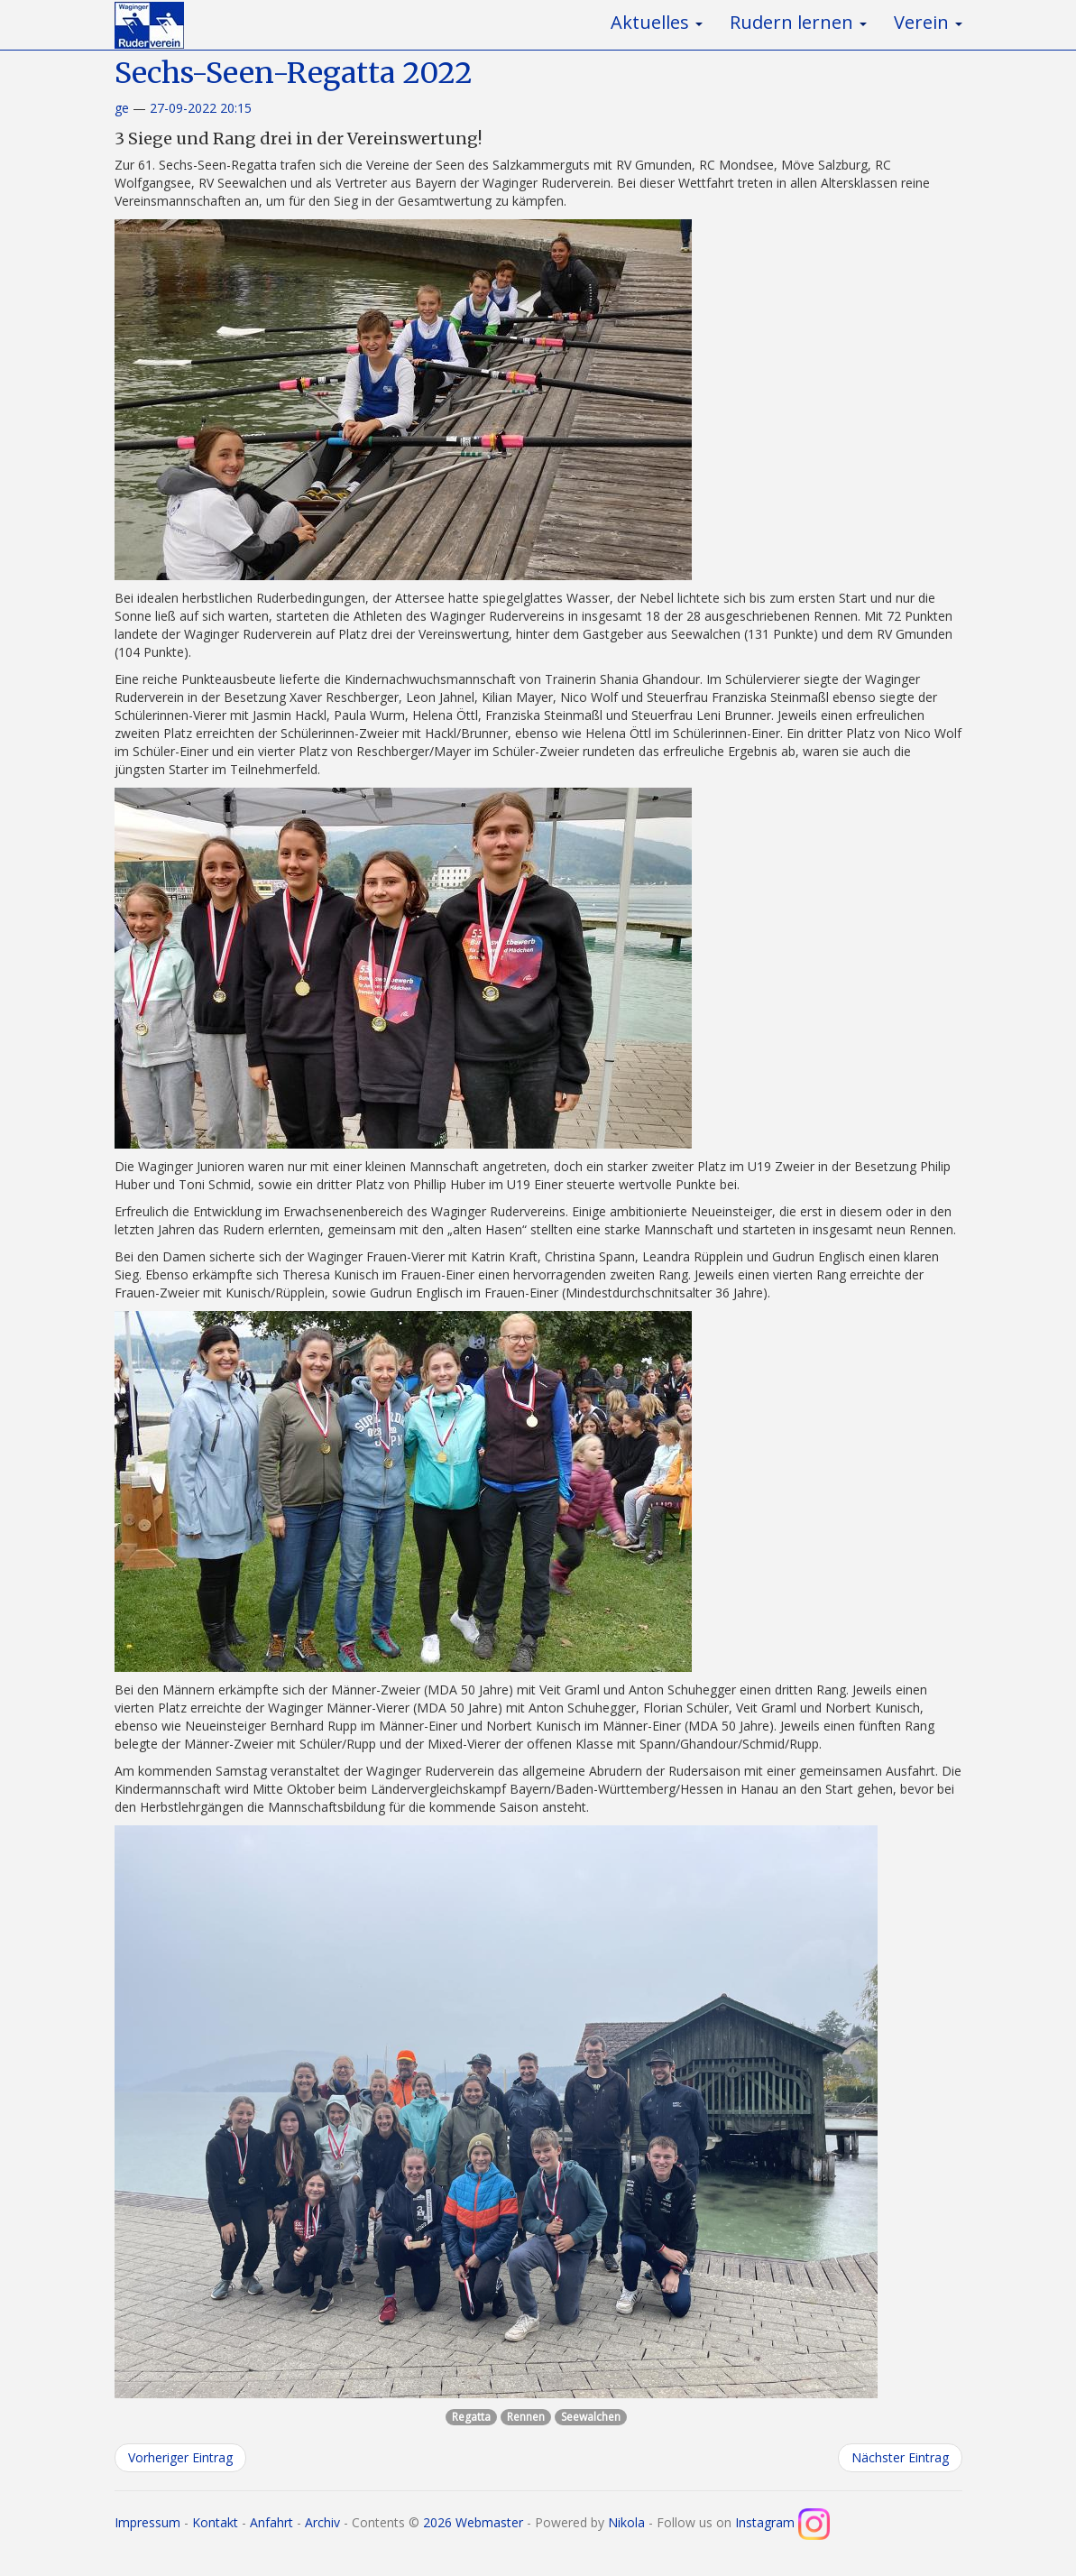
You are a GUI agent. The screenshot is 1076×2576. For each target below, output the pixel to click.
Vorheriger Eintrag (180, 2457)
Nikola (626, 2522)
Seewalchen (591, 2416)
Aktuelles (657, 22)
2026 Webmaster (473, 2522)
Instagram (782, 2522)
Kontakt (215, 2522)
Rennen (526, 2416)
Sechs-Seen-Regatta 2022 (294, 72)
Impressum (147, 2522)
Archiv (322, 2522)
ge (122, 107)
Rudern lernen (798, 22)
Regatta (471, 2416)
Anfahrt (271, 2522)
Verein (928, 22)
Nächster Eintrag (900, 2457)
